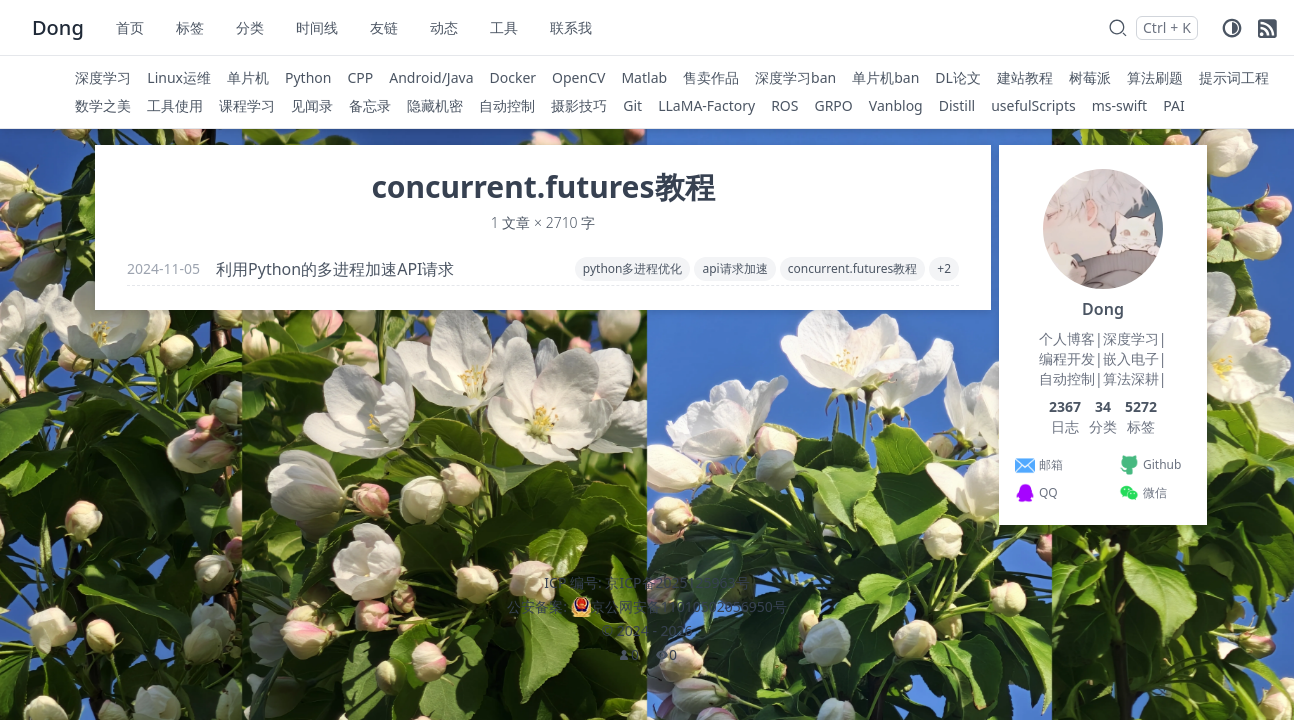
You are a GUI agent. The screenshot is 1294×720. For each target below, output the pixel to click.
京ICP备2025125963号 (677, 582)
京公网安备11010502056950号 (689, 606)
